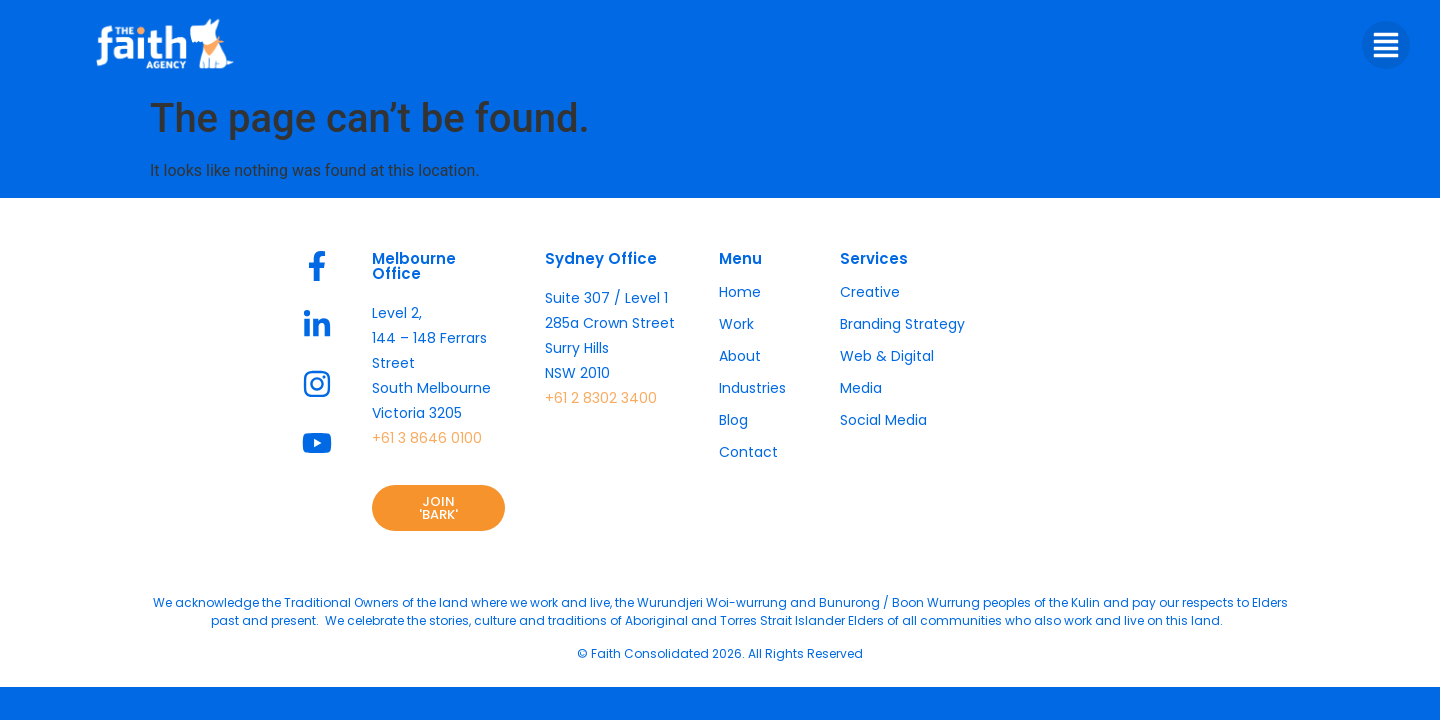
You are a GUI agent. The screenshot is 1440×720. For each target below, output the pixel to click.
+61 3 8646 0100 (427, 438)
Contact (748, 452)
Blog (733, 420)
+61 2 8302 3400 (601, 398)
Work (736, 324)
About (740, 356)
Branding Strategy (902, 324)
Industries (752, 388)
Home (740, 292)
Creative (870, 292)
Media (861, 388)
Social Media (883, 420)
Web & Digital (887, 356)
